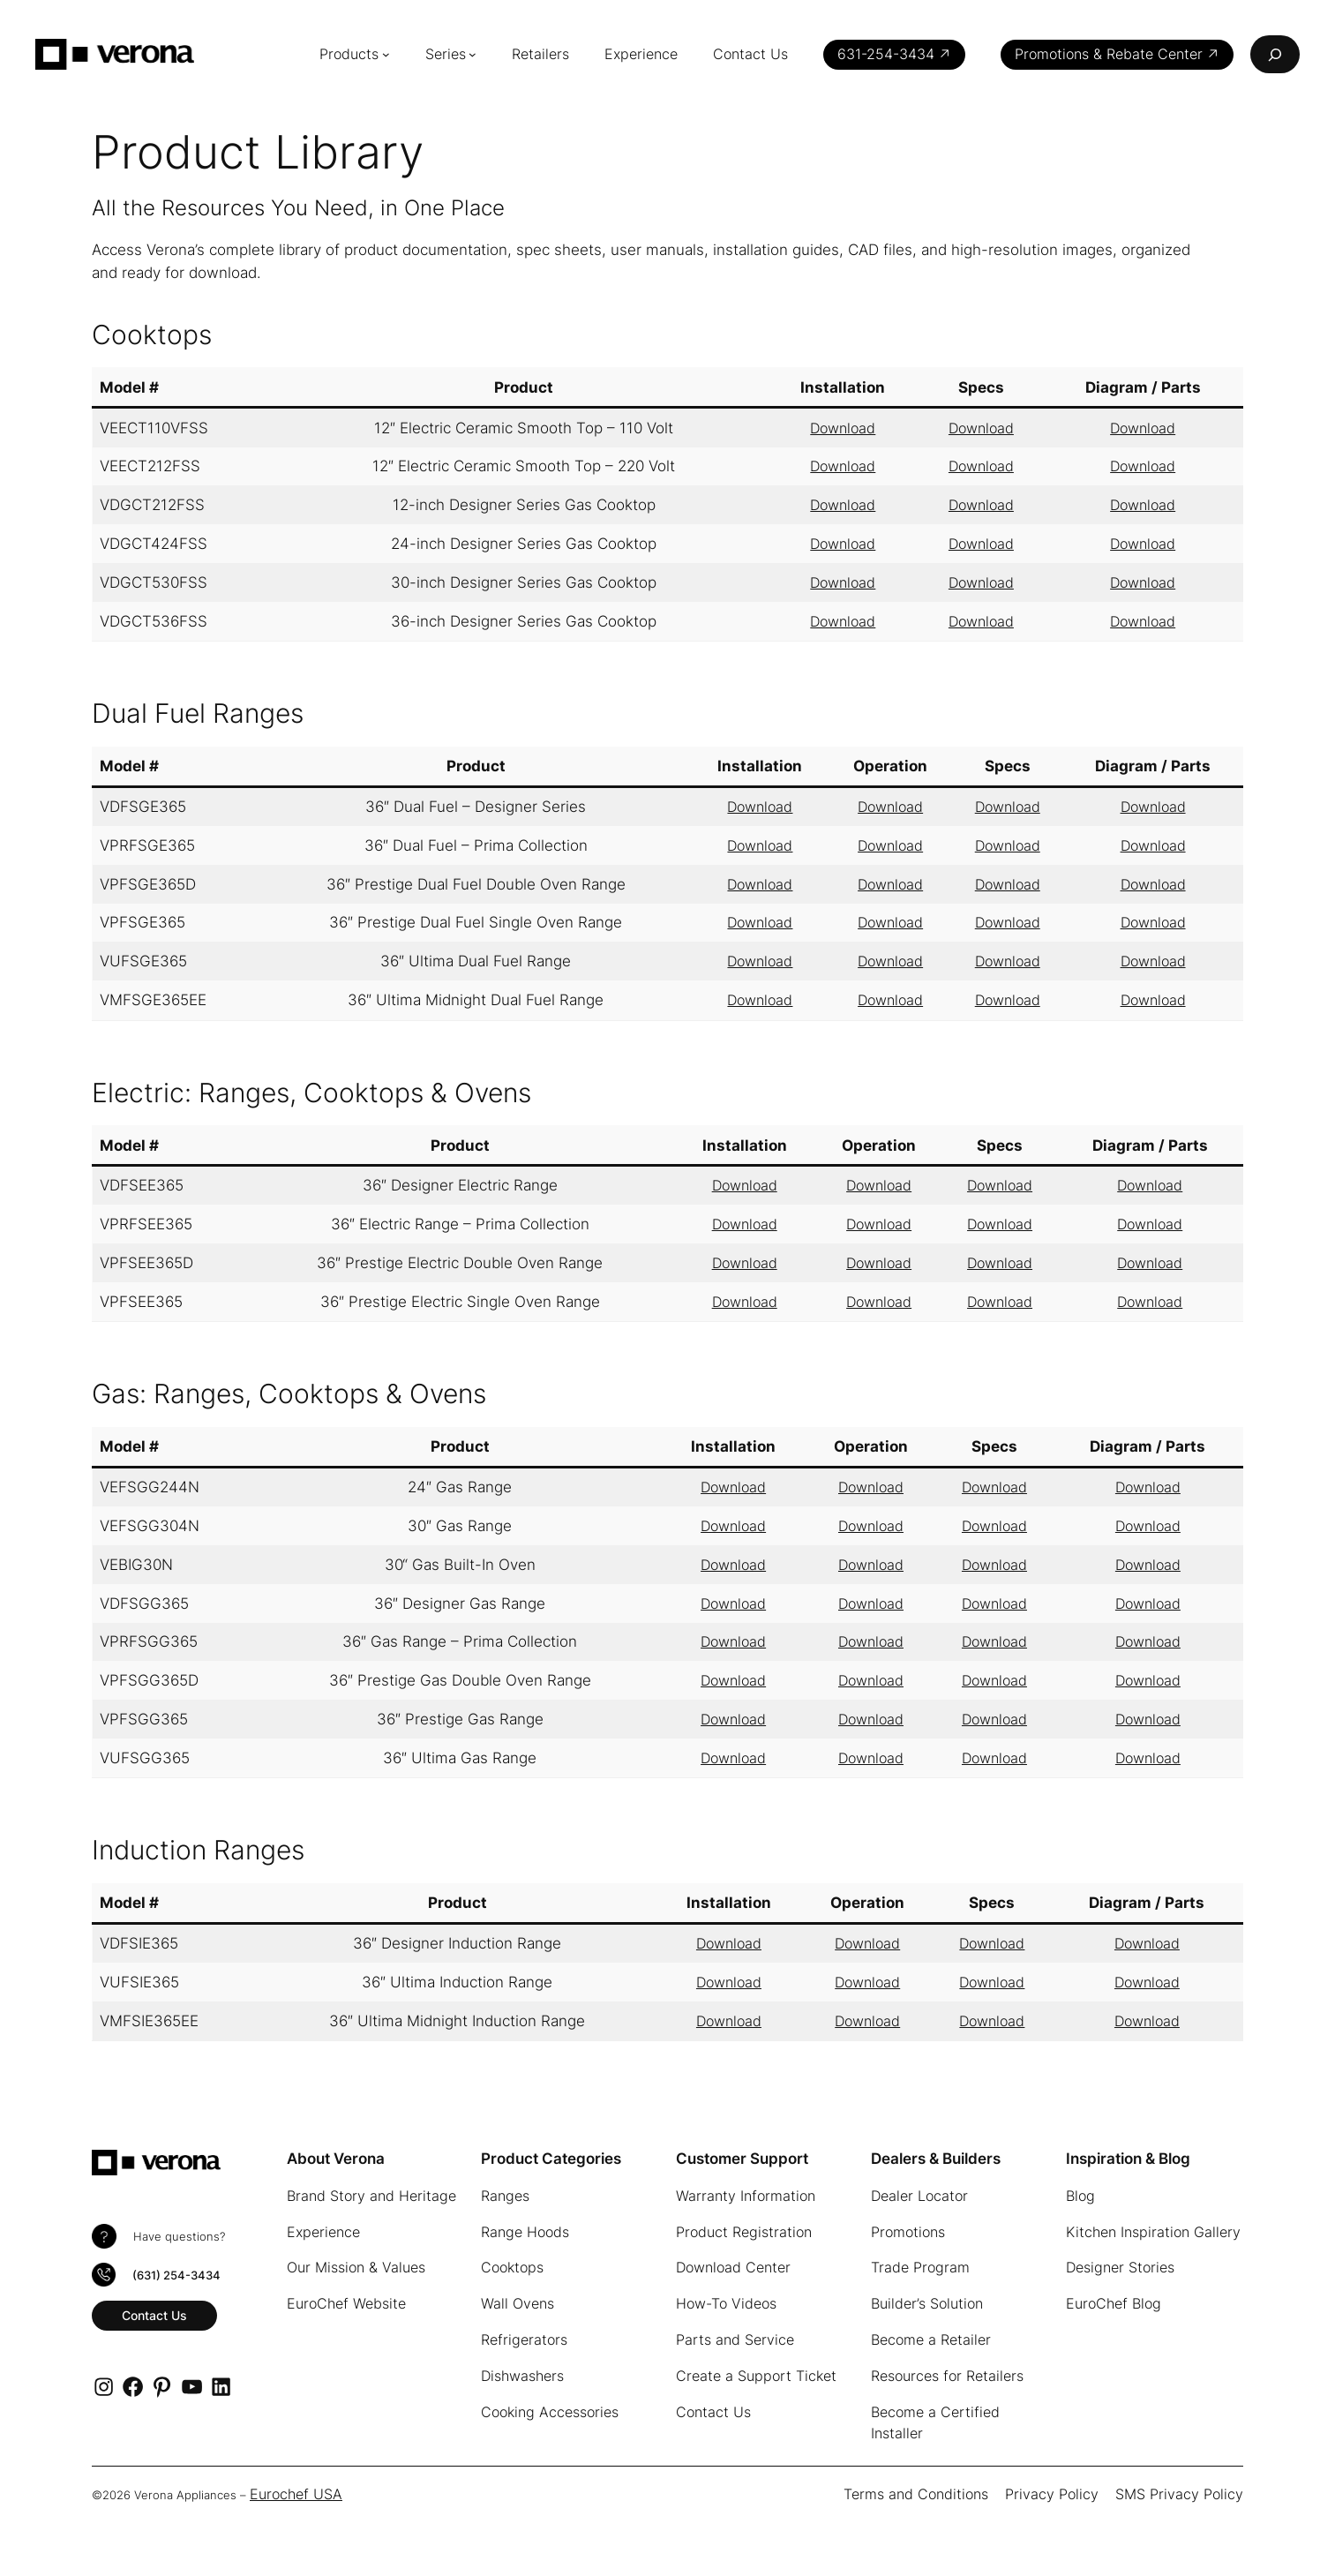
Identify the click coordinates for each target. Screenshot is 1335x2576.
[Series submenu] (486, 54)
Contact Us (156, 2313)
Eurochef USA (288, 2494)
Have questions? (175, 2236)
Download (843, 428)
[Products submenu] (398, 54)
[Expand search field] (1275, 54)
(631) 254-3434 (175, 2274)
